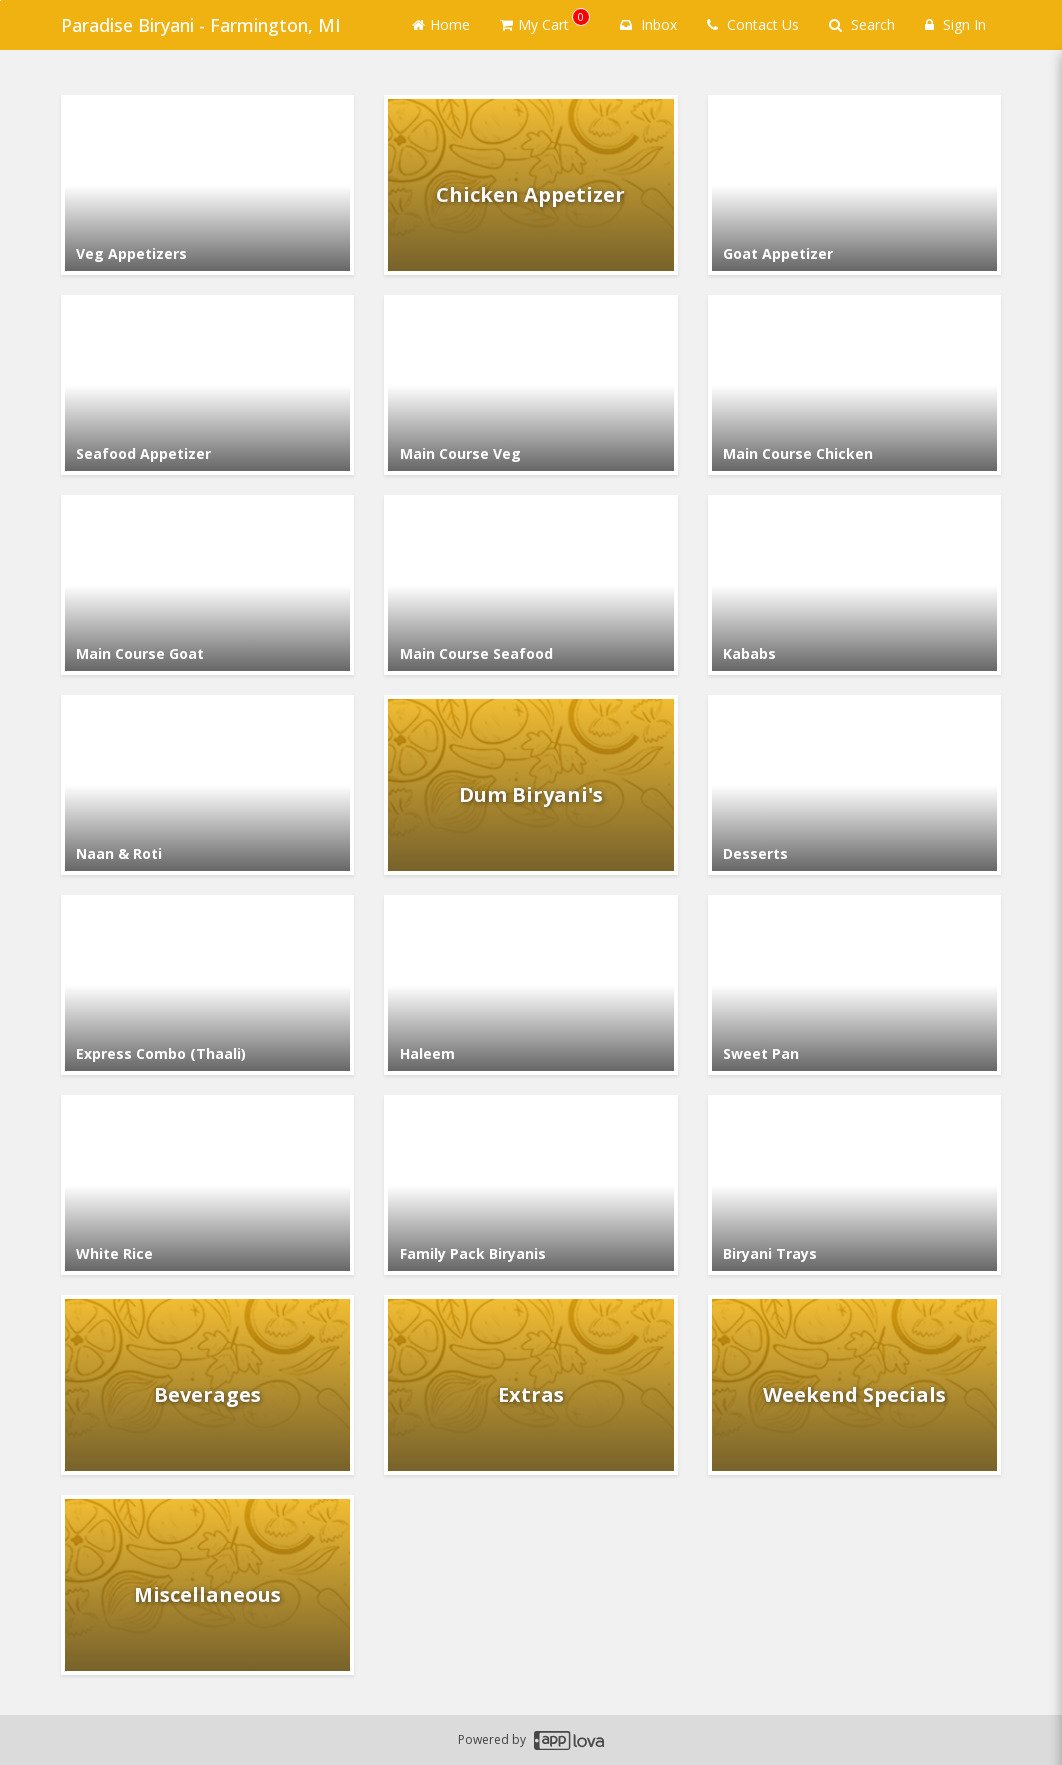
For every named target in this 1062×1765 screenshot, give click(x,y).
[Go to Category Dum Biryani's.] (530, 785)
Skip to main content (0, 0)
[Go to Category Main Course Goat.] (207, 585)
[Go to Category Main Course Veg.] (530, 385)
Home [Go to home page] (441, 24)
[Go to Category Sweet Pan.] (854, 985)
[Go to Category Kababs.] (854, 585)
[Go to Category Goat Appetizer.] (854, 185)
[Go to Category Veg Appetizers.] (207, 185)
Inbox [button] (648, 24)
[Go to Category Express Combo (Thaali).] (207, 985)
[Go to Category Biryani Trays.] (854, 1185)
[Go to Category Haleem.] (530, 985)
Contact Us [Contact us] (753, 24)
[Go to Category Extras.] (530, 1385)
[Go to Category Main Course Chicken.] (854, 385)
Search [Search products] (862, 24)
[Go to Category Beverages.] (207, 1385)
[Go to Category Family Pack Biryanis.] (530, 1185)
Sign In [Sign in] (955, 24)
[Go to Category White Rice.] (207, 1185)
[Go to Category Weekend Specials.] (854, 1385)
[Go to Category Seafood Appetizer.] (207, 385)
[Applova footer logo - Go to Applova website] (569, 1740)
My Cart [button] (545, 21)
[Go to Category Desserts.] (854, 785)
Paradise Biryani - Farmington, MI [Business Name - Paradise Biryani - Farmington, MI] (201, 25)
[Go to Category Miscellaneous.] (207, 1585)
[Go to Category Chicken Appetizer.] (530, 185)
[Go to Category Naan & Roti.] (207, 785)
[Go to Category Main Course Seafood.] (530, 585)
